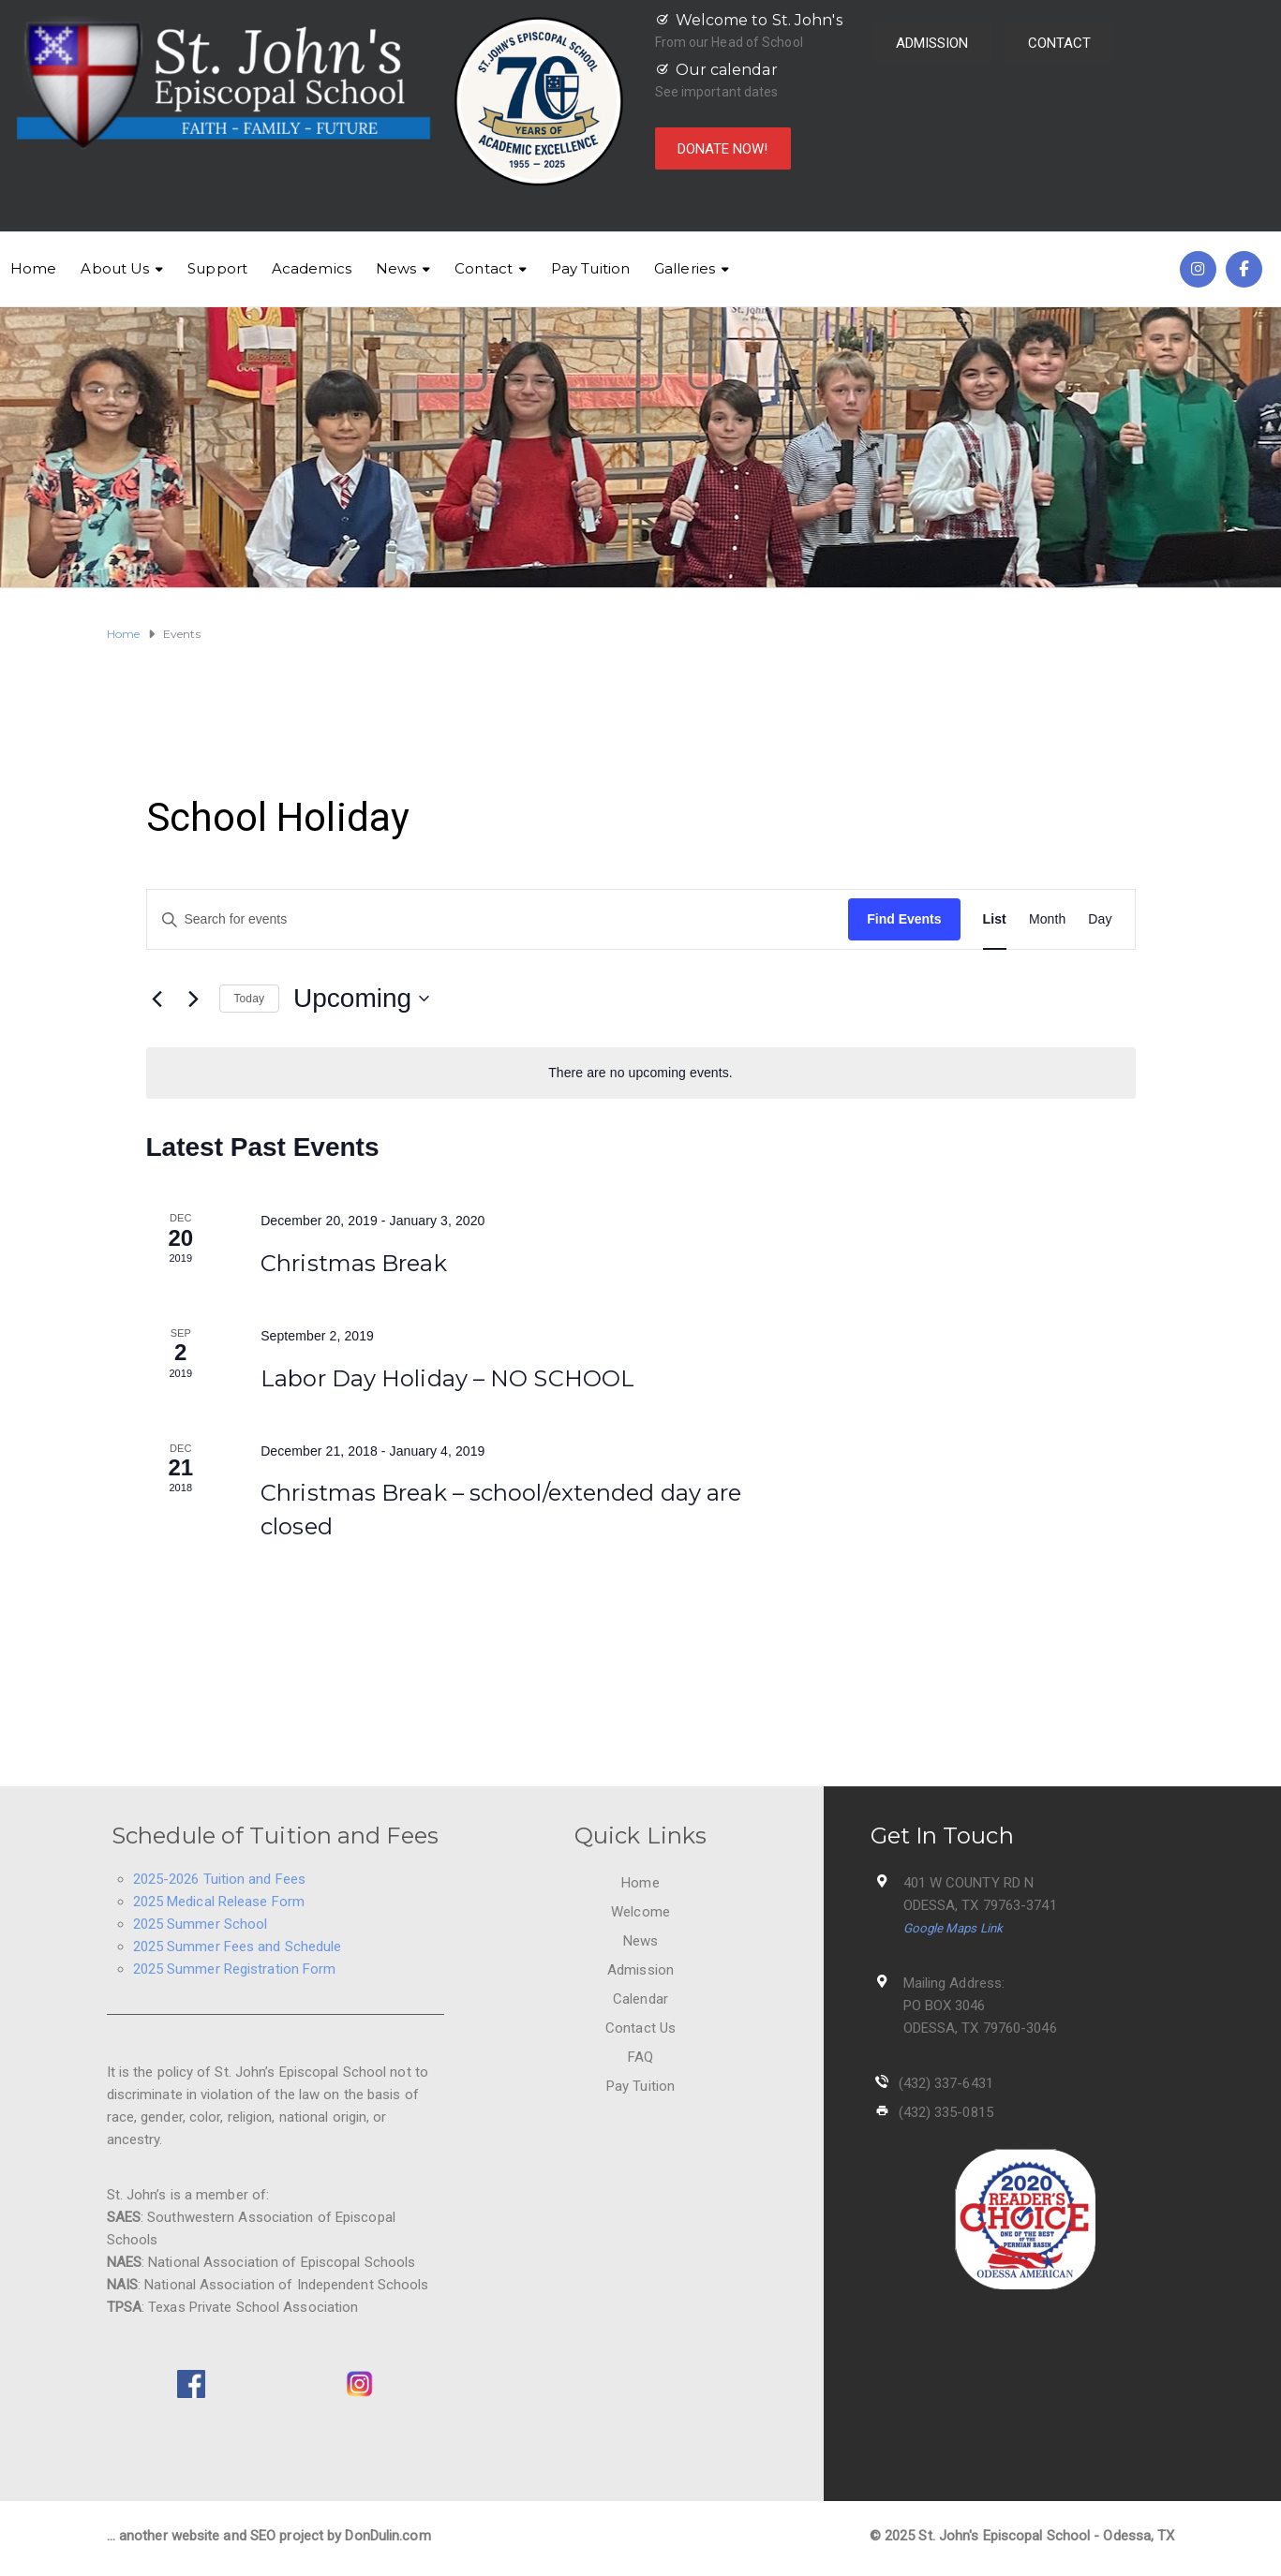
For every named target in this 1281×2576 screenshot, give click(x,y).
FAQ (640, 2057)
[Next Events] (194, 998)
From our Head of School (729, 42)
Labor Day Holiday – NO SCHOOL (447, 1378)
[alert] (641, 1073)
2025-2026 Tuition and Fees (219, 1879)
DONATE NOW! (723, 149)
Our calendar (727, 70)
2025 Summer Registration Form (234, 1969)
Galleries (684, 268)
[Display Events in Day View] (1099, 919)
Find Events (904, 918)
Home (33, 268)
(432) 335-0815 (946, 2112)
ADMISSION (932, 43)
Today (249, 998)
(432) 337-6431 (946, 2083)
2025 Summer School (200, 1924)
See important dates (717, 91)
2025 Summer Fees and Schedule (237, 1946)
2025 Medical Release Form (219, 1901)
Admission (640, 1970)
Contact (483, 268)
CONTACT (1060, 43)
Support (217, 268)
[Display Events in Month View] (1047, 919)
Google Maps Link (953, 1928)
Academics (311, 268)
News (396, 268)
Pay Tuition (590, 268)
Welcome (640, 1911)
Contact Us (640, 2028)
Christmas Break (354, 1263)
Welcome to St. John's (759, 20)
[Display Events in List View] (994, 919)
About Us (115, 268)
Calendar (640, 1999)
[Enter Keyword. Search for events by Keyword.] (498, 919)
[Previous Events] (157, 998)
